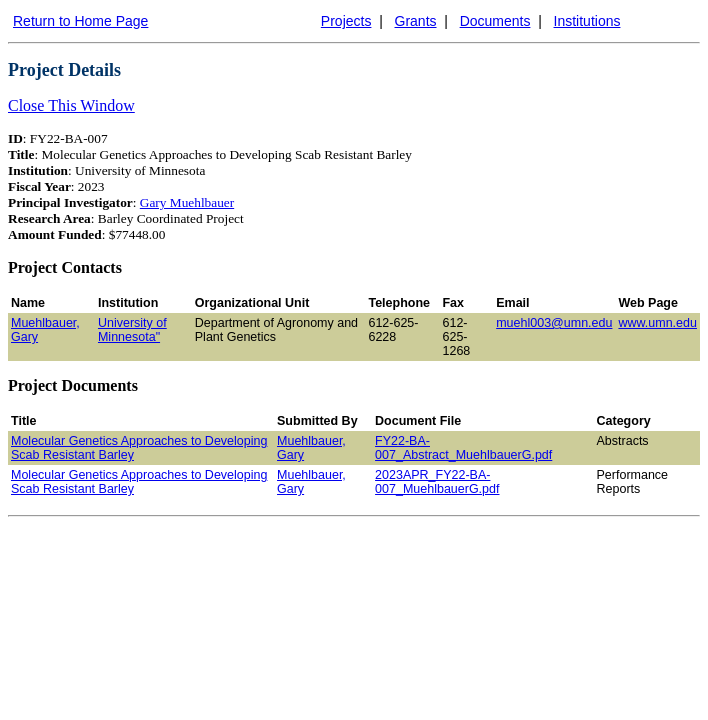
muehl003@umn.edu (554, 323)
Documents (495, 21)
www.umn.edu (657, 323)
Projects (346, 21)
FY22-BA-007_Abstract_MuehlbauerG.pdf (463, 448)
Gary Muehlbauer (187, 202)
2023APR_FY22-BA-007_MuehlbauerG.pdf (437, 482)
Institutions (587, 21)
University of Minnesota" (132, 330)
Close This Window (71, 105)
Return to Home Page (80, 21)
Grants (416, 21)
